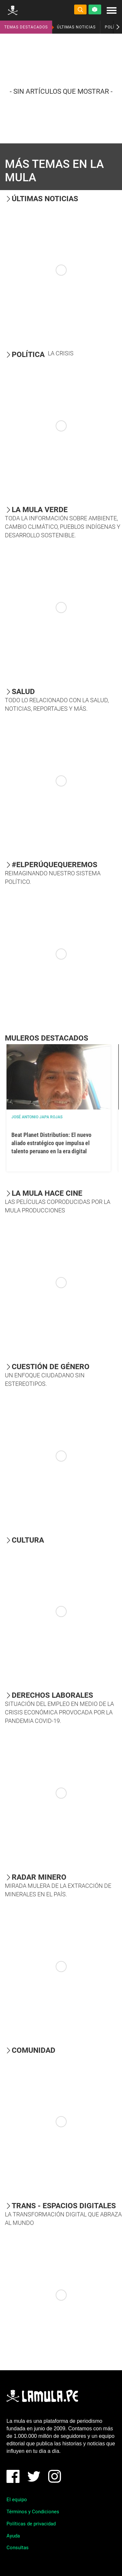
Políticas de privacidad (31, 2524)
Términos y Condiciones (33, 2512)
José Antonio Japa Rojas (36, 1117)
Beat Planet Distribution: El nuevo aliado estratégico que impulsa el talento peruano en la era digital (51, 1143)
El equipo (17, 2500)
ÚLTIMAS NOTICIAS (76, 27)
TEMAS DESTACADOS (26, 27)
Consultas (18, 2548)
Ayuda (13, 2536)
